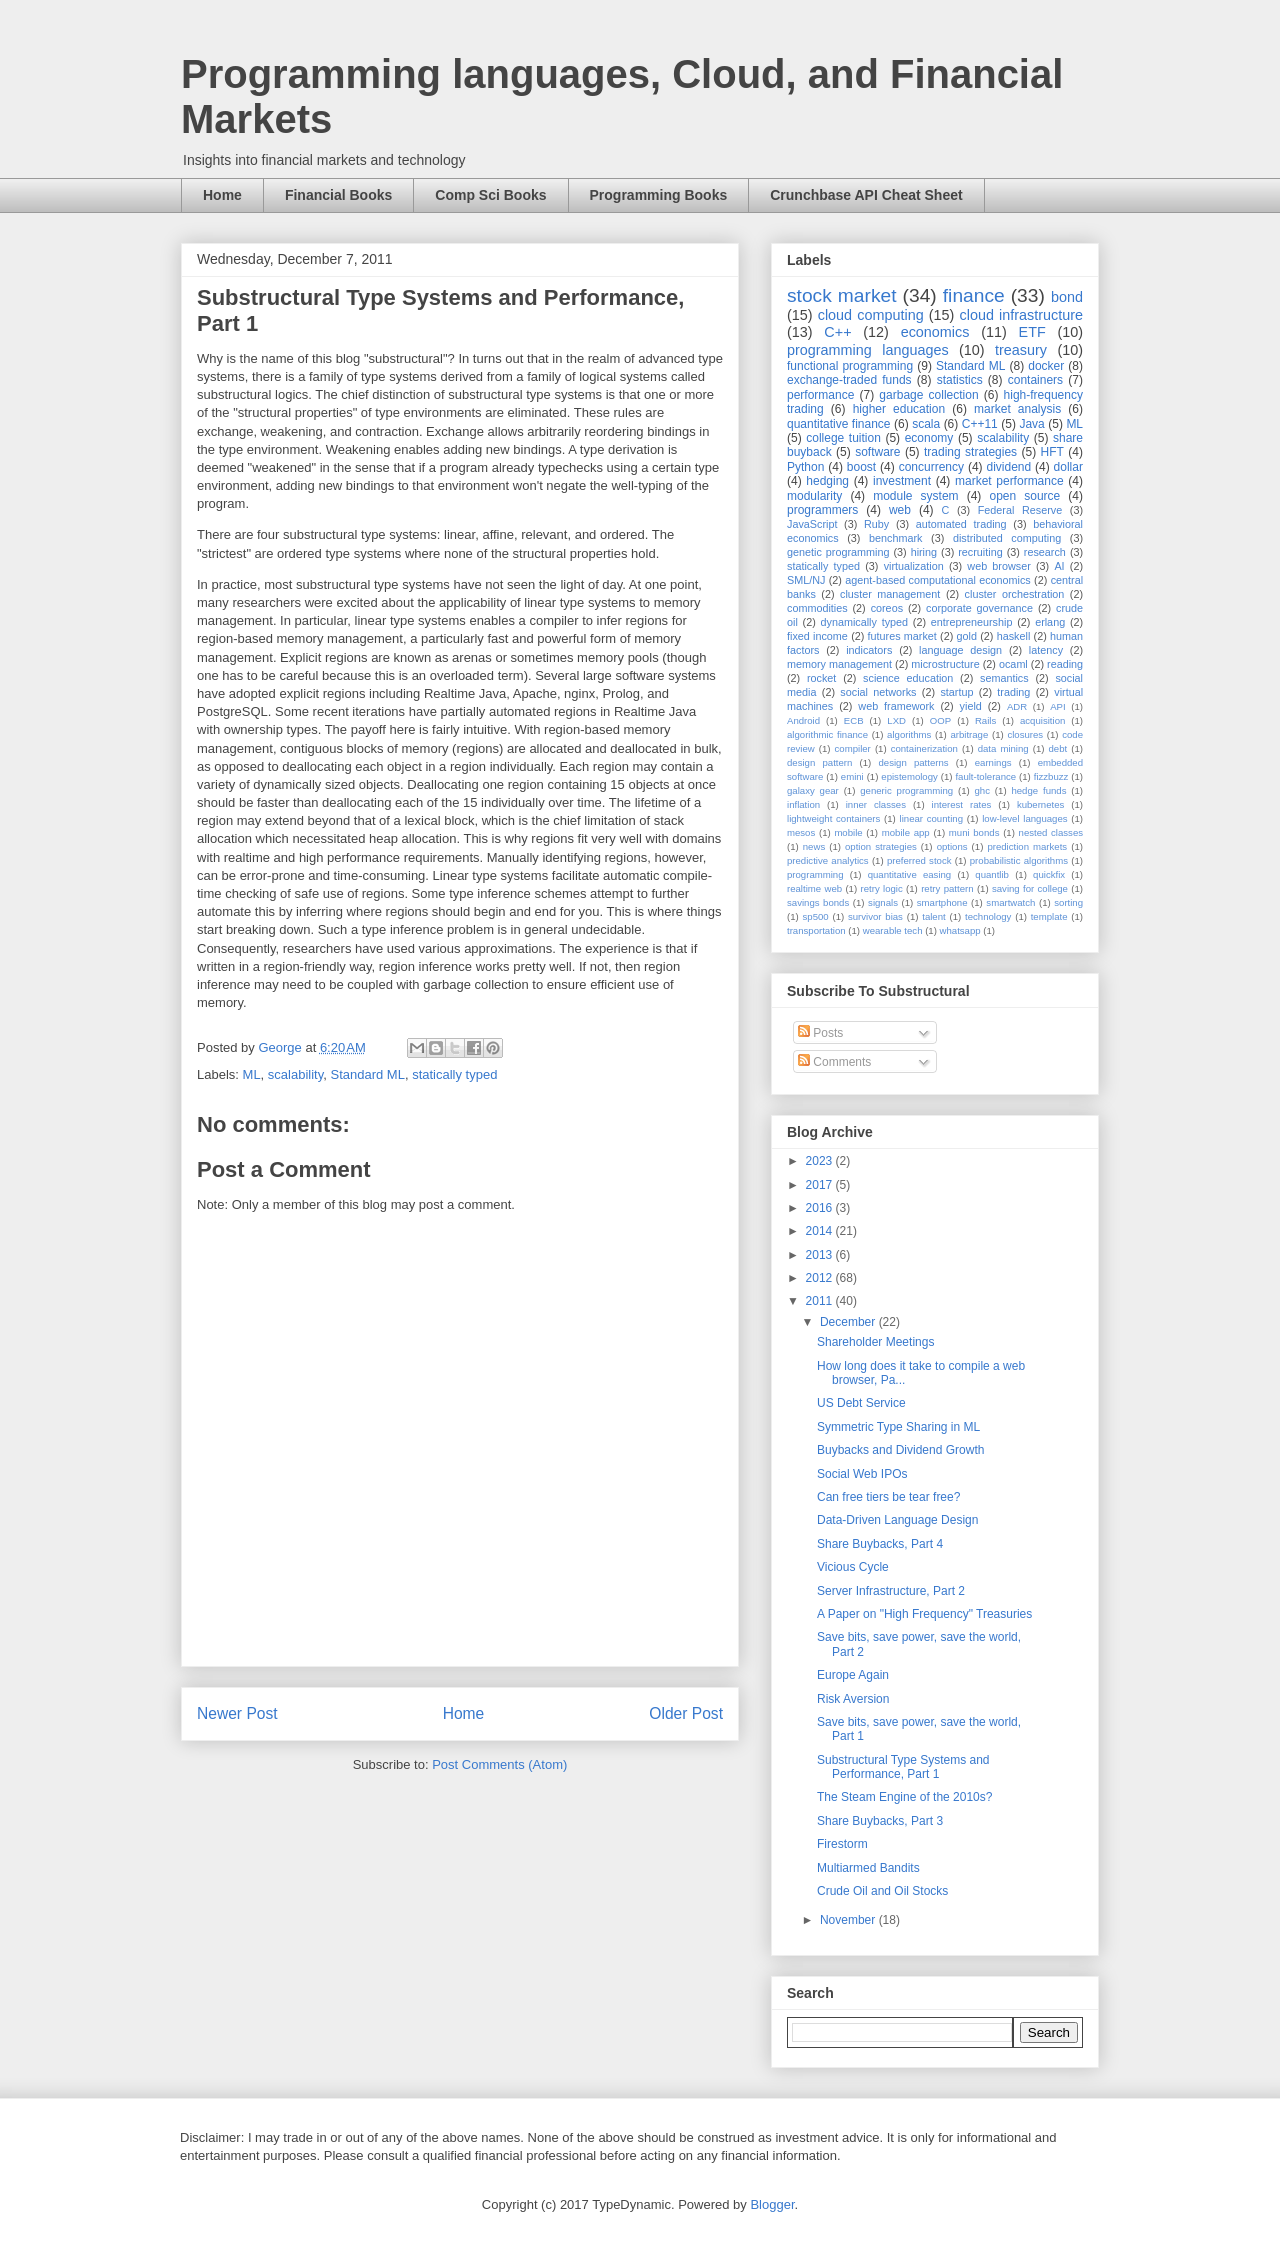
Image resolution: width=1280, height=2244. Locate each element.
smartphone (942, 902)
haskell (1014, 636)
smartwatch (1010, 902)
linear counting (931, 818)
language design (960, 650)
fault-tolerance (985, 776)
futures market (902, 636)
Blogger (772, 2204)
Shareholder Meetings (875, 1342)
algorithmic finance (827, 734)
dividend (1008, 467)
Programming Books (659, 195)
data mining (1003, 748)
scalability (295, 1074)
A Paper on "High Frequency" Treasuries (924, 1614)
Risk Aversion (853, 1699)
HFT (1052, 452)
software (877, 452)
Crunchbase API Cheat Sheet (866, 195)
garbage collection (928, 395)
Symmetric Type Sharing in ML (898, 1427)
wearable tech (893, 930)
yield (971, 706)
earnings (993, 762)
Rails (985, 720)
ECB (854, 720)
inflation (803, 804)
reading (1065, 664)
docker (1046, 366)
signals (883, 902)
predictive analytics (828, 860)
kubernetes (1040, 804)
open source (1024, 496)
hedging (827, 481)
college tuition (843, 438)
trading (1013, 692)
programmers (822, 510)
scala (926, 424)
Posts (820, 1033)
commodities (817, 608)
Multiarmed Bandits (868, 1868)
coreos (887, 608)
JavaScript (812, 524)
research (1045, 552)
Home (222, 195)
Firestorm (842, 1844)
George (281, 1047)
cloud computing (871, 315)
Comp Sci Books (490, 195)
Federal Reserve (1020, 510)
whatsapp (960, 930)
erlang (1050, 622)
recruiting (980, 552)
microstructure (945, 664)
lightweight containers (833, 818)
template (1049, 916)
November (849, 1920)
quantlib (992, 874)
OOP (940, 720)
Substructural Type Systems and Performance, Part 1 (903, 1767)
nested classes (1051, 832)
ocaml (1013, 664)
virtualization (914, 566)
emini (852, 776)
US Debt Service (861, 1403)
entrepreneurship (972, 622)
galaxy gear (813, 790)
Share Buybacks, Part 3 (880, 1821)
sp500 (816, 916)
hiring (924, 552)
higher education (899, 409)
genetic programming (838, 552)
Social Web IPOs (862, 1474)
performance (820, 395)
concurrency (931, 467)
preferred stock (919, 860)
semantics (1004, 678)
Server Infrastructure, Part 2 (891, 1591)
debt (1058, 748)
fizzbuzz (1051, 776)
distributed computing (1007, 538)
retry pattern (947, 888)
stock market (842, 295)
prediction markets (1027, 846)
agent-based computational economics (938, 580)
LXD (896, 720)
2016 (821, 1208)
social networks (878, 692)
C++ (837, 332)
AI (1059, 566)
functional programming (850, 366)
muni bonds (974, 832)
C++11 (980, 424)
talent (933, 916)
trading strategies (970, 452)
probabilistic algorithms (1019, 860)
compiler (853, 748)
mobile (848, 832)
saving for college (1030, 888)
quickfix (1049, 874)
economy (929, 438)
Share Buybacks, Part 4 (880, 1544)
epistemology (909, 776)
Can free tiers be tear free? (888, 1497)
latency (1046, 650)
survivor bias (875, 916)
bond (1067, 297)
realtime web (814, 888)
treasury (1021, 350)
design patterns (913, 762)
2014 (821, 1231)
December (849, 1322)
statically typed (454, 1074)
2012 (821, 1278)
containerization (924, 748)
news (814, 846)
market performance (1009, 481)
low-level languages (1024, 818)
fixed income (817, 636)
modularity (814, 496)
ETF (1032, 332)
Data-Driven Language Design (897, 1520)
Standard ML (367, 1074)
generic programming (906, 790)
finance (974, 295)
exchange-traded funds (849, 380)
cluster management (890, 594)
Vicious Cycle (853, 1567)
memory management (839, 664)
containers (1035, 380)
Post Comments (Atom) (499, 1764)
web (900, 510)
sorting (1068, 902)
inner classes (876, 804)
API (1057, 706)
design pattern (819, 762)
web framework (896, 706)
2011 (821, 1301)
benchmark (895, 538)
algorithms (909, 734)
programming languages (868, 350)
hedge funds (1038, 790)
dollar (1068, 467)
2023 (821, 1161)
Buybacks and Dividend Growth (900, 1450)
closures (1025, 734)
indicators (869, 650)
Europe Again (853, 1675)
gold (967, 636)
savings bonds (818, 902)
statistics (960, 380)
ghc (982, 790)
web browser (998, 566)
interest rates (962, 804)
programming (815, 874)
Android (803, 720)
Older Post (686, 1713)
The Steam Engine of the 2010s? (904, 1797)
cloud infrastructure (1021, 315)
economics (935, 332)
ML (252, 1074)
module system (915, 496)
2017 (821, 1185)
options (952, 846)
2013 (821, 1255)
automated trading (961, 524)
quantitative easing (910, 874)
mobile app (906, 832)
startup (956, 692)
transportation (816, 930)
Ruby (876, 524)
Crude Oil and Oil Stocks (882, 1891)
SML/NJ (806, 580)
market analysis (1017, 409)
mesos (801, 832)
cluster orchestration (1015, 594)
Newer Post (237, 1713)
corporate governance (979, 608)
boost (861, 467)
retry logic (881, 888)
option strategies (881, 846)
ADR (1017, 706)
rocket (821, 678)
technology (988, 916)
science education (908, 678)
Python (805, 467)
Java (1031, 424)
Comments (834, 1062)
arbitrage (969, 734)
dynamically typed (865, 622)
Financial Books (338, 195)
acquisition (1042, 720)
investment (902, 481)
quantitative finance (839, 424)
